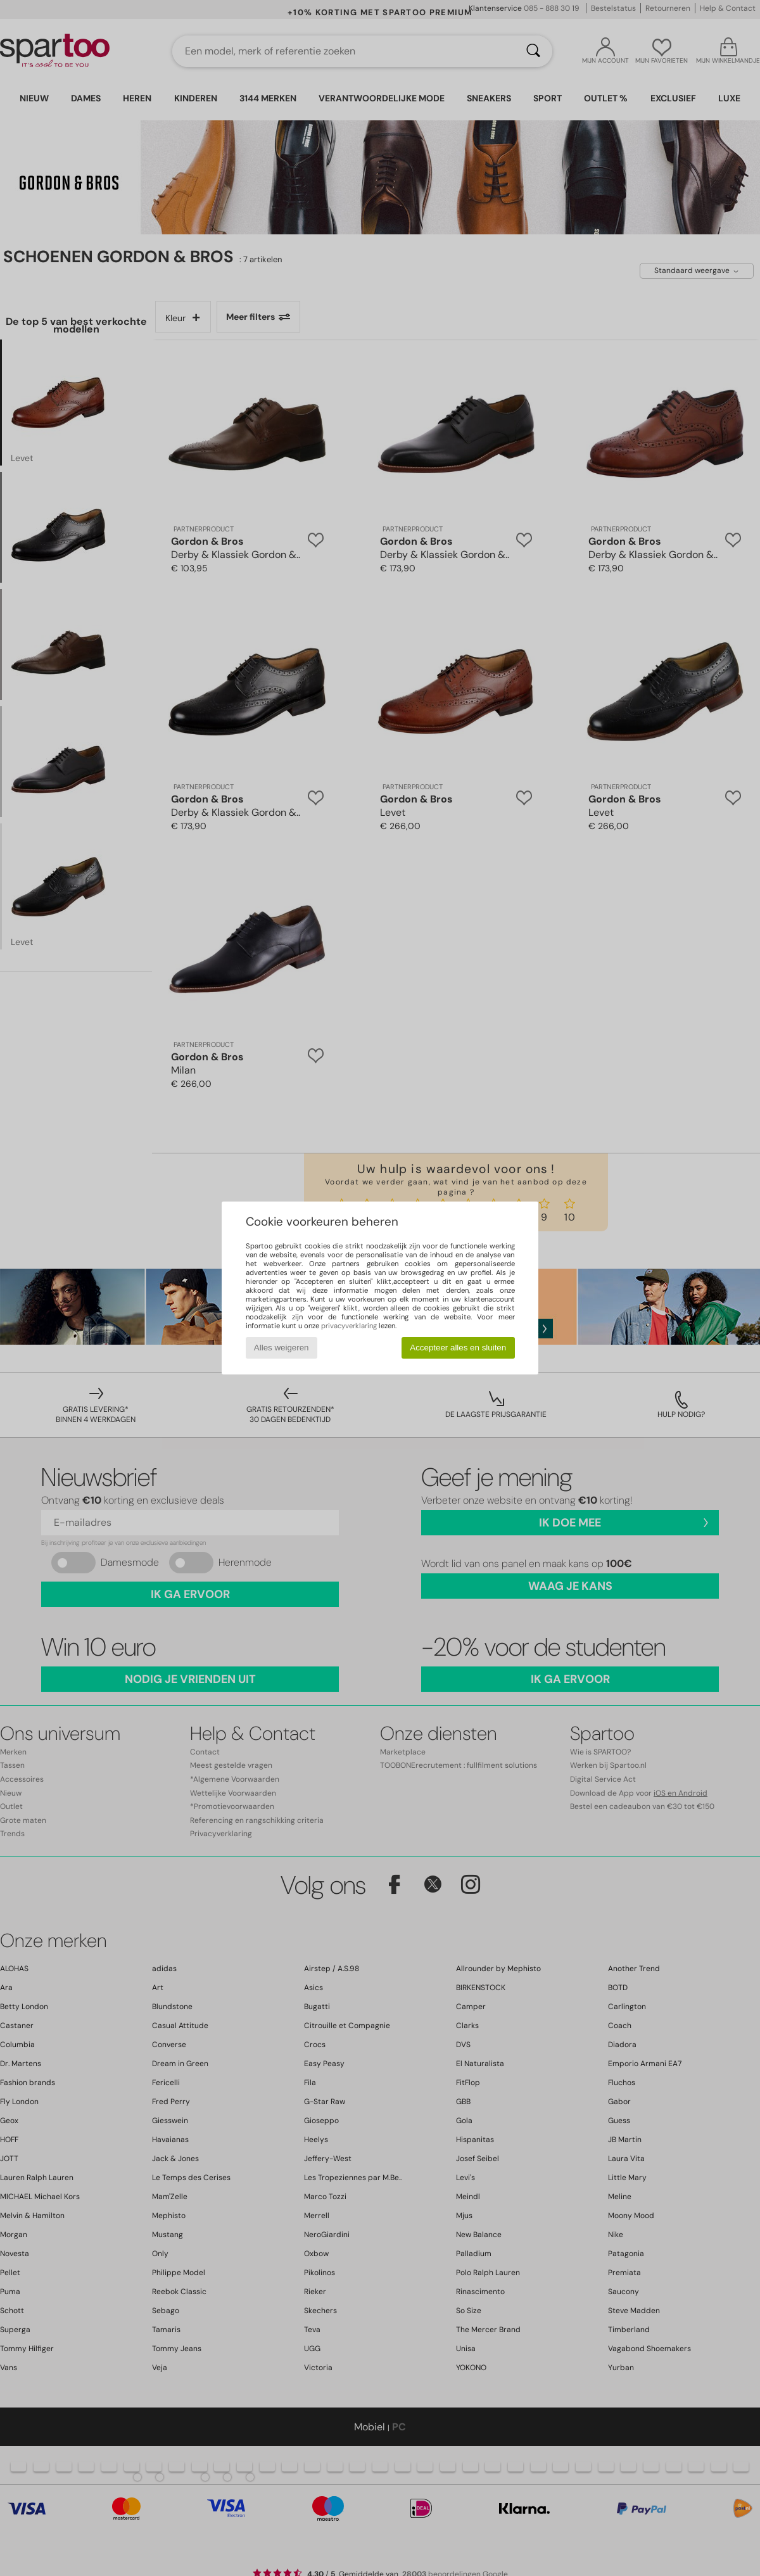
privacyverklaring (349, 1325)
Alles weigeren (281, 1347)
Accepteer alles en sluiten (458, 1347)
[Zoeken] (533, 51)
